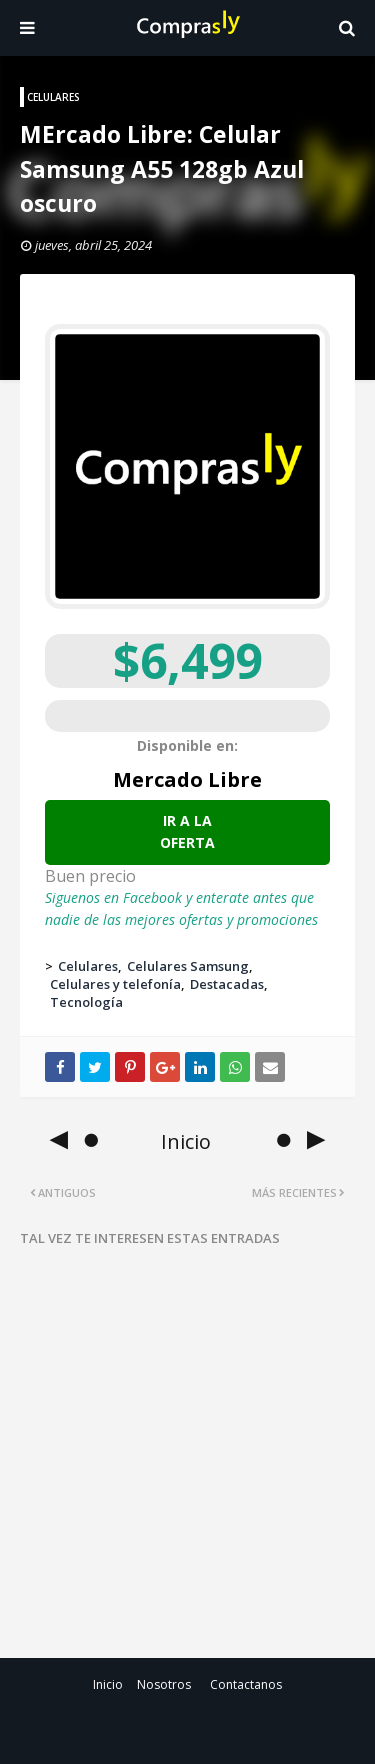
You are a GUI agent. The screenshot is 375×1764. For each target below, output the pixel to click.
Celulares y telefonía (115, 984)
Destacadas (227, 984)
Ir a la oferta (187, 831)
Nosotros (164, 1684)
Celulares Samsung (188, 966)
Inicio (108, 1684)
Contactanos (246, 1684)
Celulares (88, 966)
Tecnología (86, 1002)
